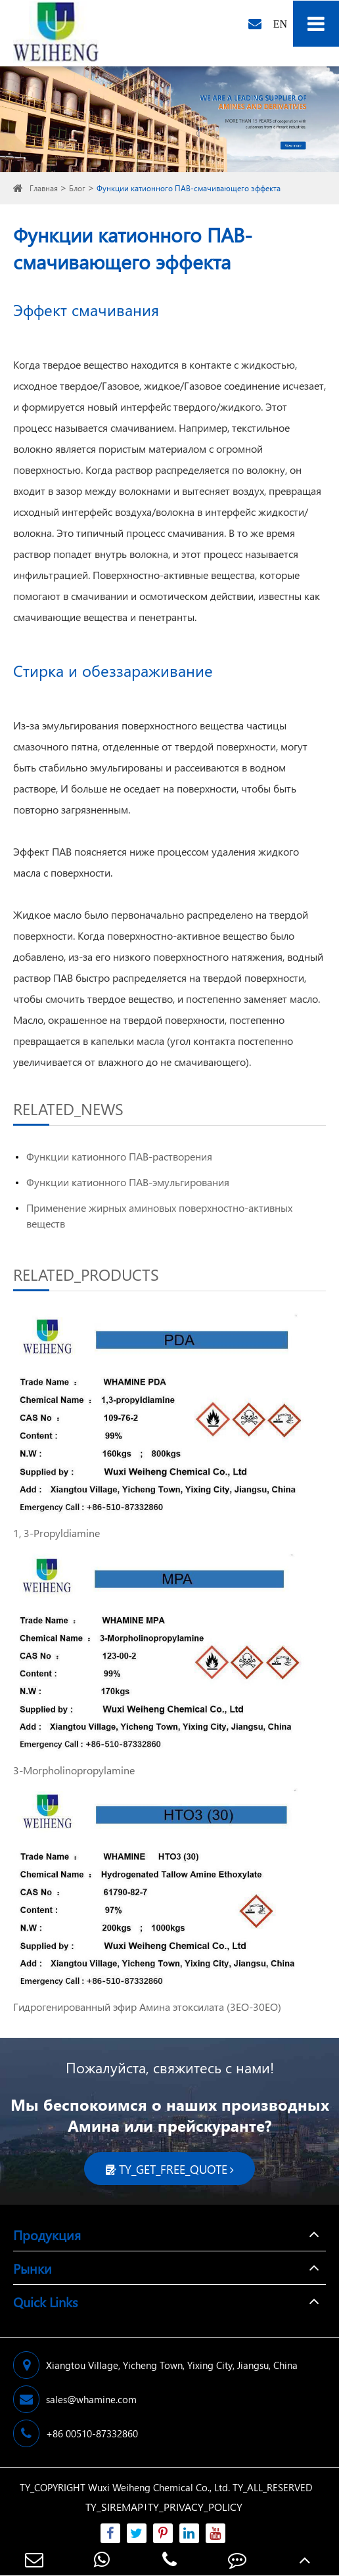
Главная (44, 188)
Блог (77, 188)
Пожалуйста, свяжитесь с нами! (170, 2067)
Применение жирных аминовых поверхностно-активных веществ (159, 1215)
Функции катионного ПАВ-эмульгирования (127, 1182)
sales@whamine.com (75, 2399)
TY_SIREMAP (114, 2507)
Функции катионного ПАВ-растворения (119, 1156)
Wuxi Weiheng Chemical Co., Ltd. (159, 2487)
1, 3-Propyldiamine (56, 1533)
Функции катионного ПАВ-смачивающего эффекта (189, 188)
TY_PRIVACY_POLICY (195, 2507)
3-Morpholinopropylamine (74, 1770)
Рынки (32, 2268)
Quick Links (45, 2301)
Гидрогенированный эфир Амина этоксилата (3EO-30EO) (147, 2006)
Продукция (47, 2234)
